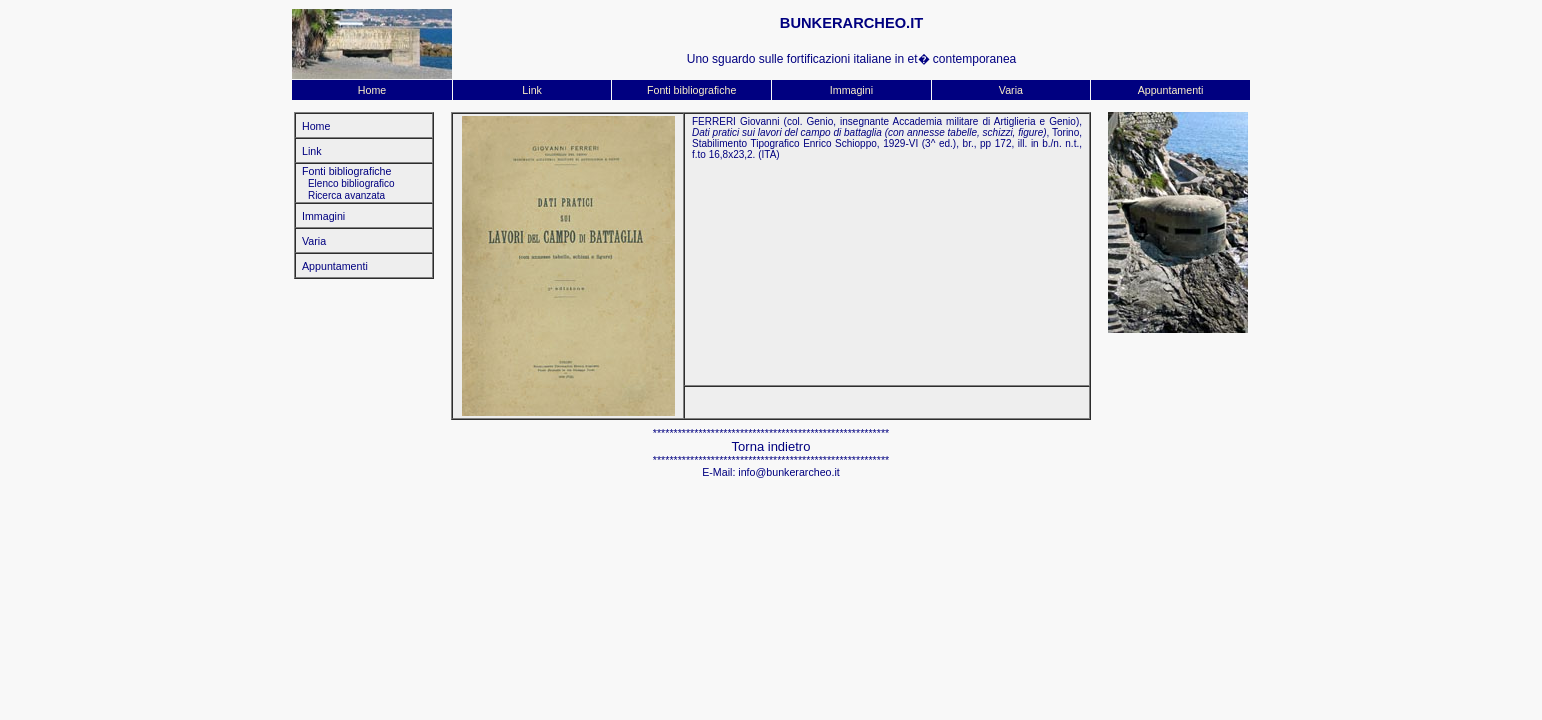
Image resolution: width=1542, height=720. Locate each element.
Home (372, 90)
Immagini (851, 90)
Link (532, 90)
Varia (1011, 90)
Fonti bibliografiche (691, 90)
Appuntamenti (1171, 90)
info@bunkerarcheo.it (788, 472)
